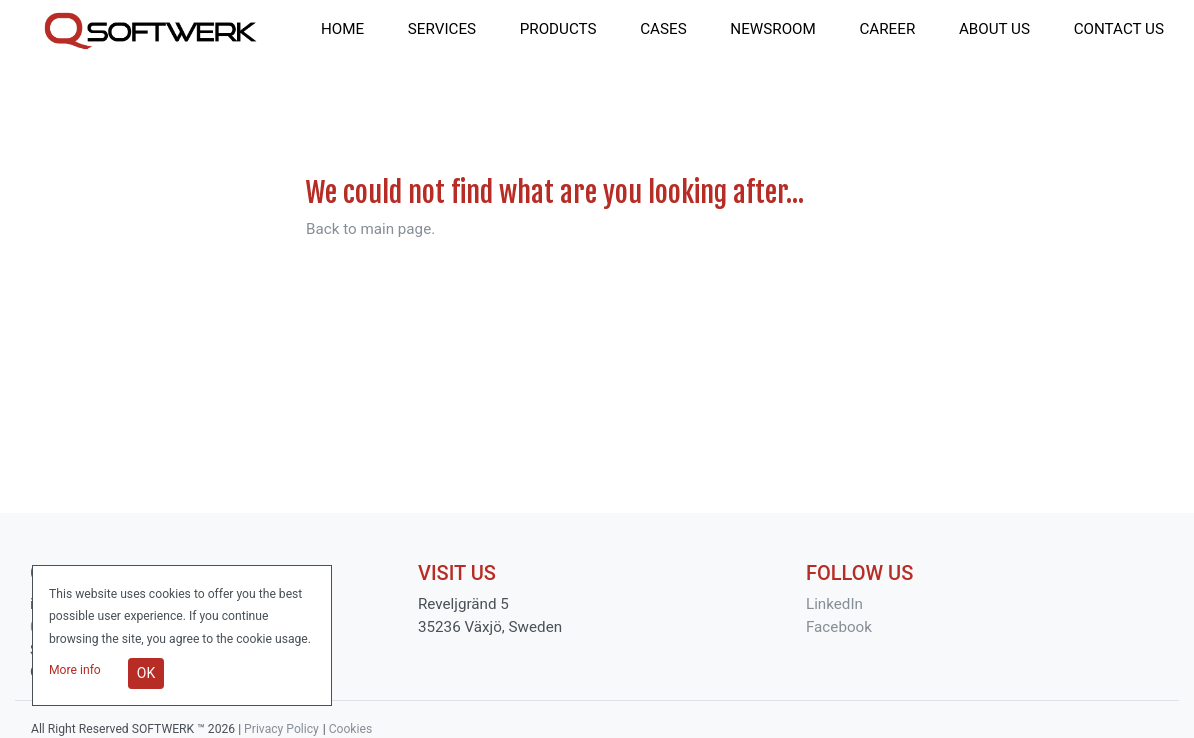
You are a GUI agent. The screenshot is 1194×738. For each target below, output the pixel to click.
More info (76, 670)
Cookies (351, 729)
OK (146, 673)
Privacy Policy (281, 729)
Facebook (839, 627)
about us (994, 29)
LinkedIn (834, 604)
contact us (1119, 29)
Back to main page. (370, 229)
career (887, 29)
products (558, 29)
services (442, 29)
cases (663, 29)
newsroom (772, 29)
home (342, 29)
